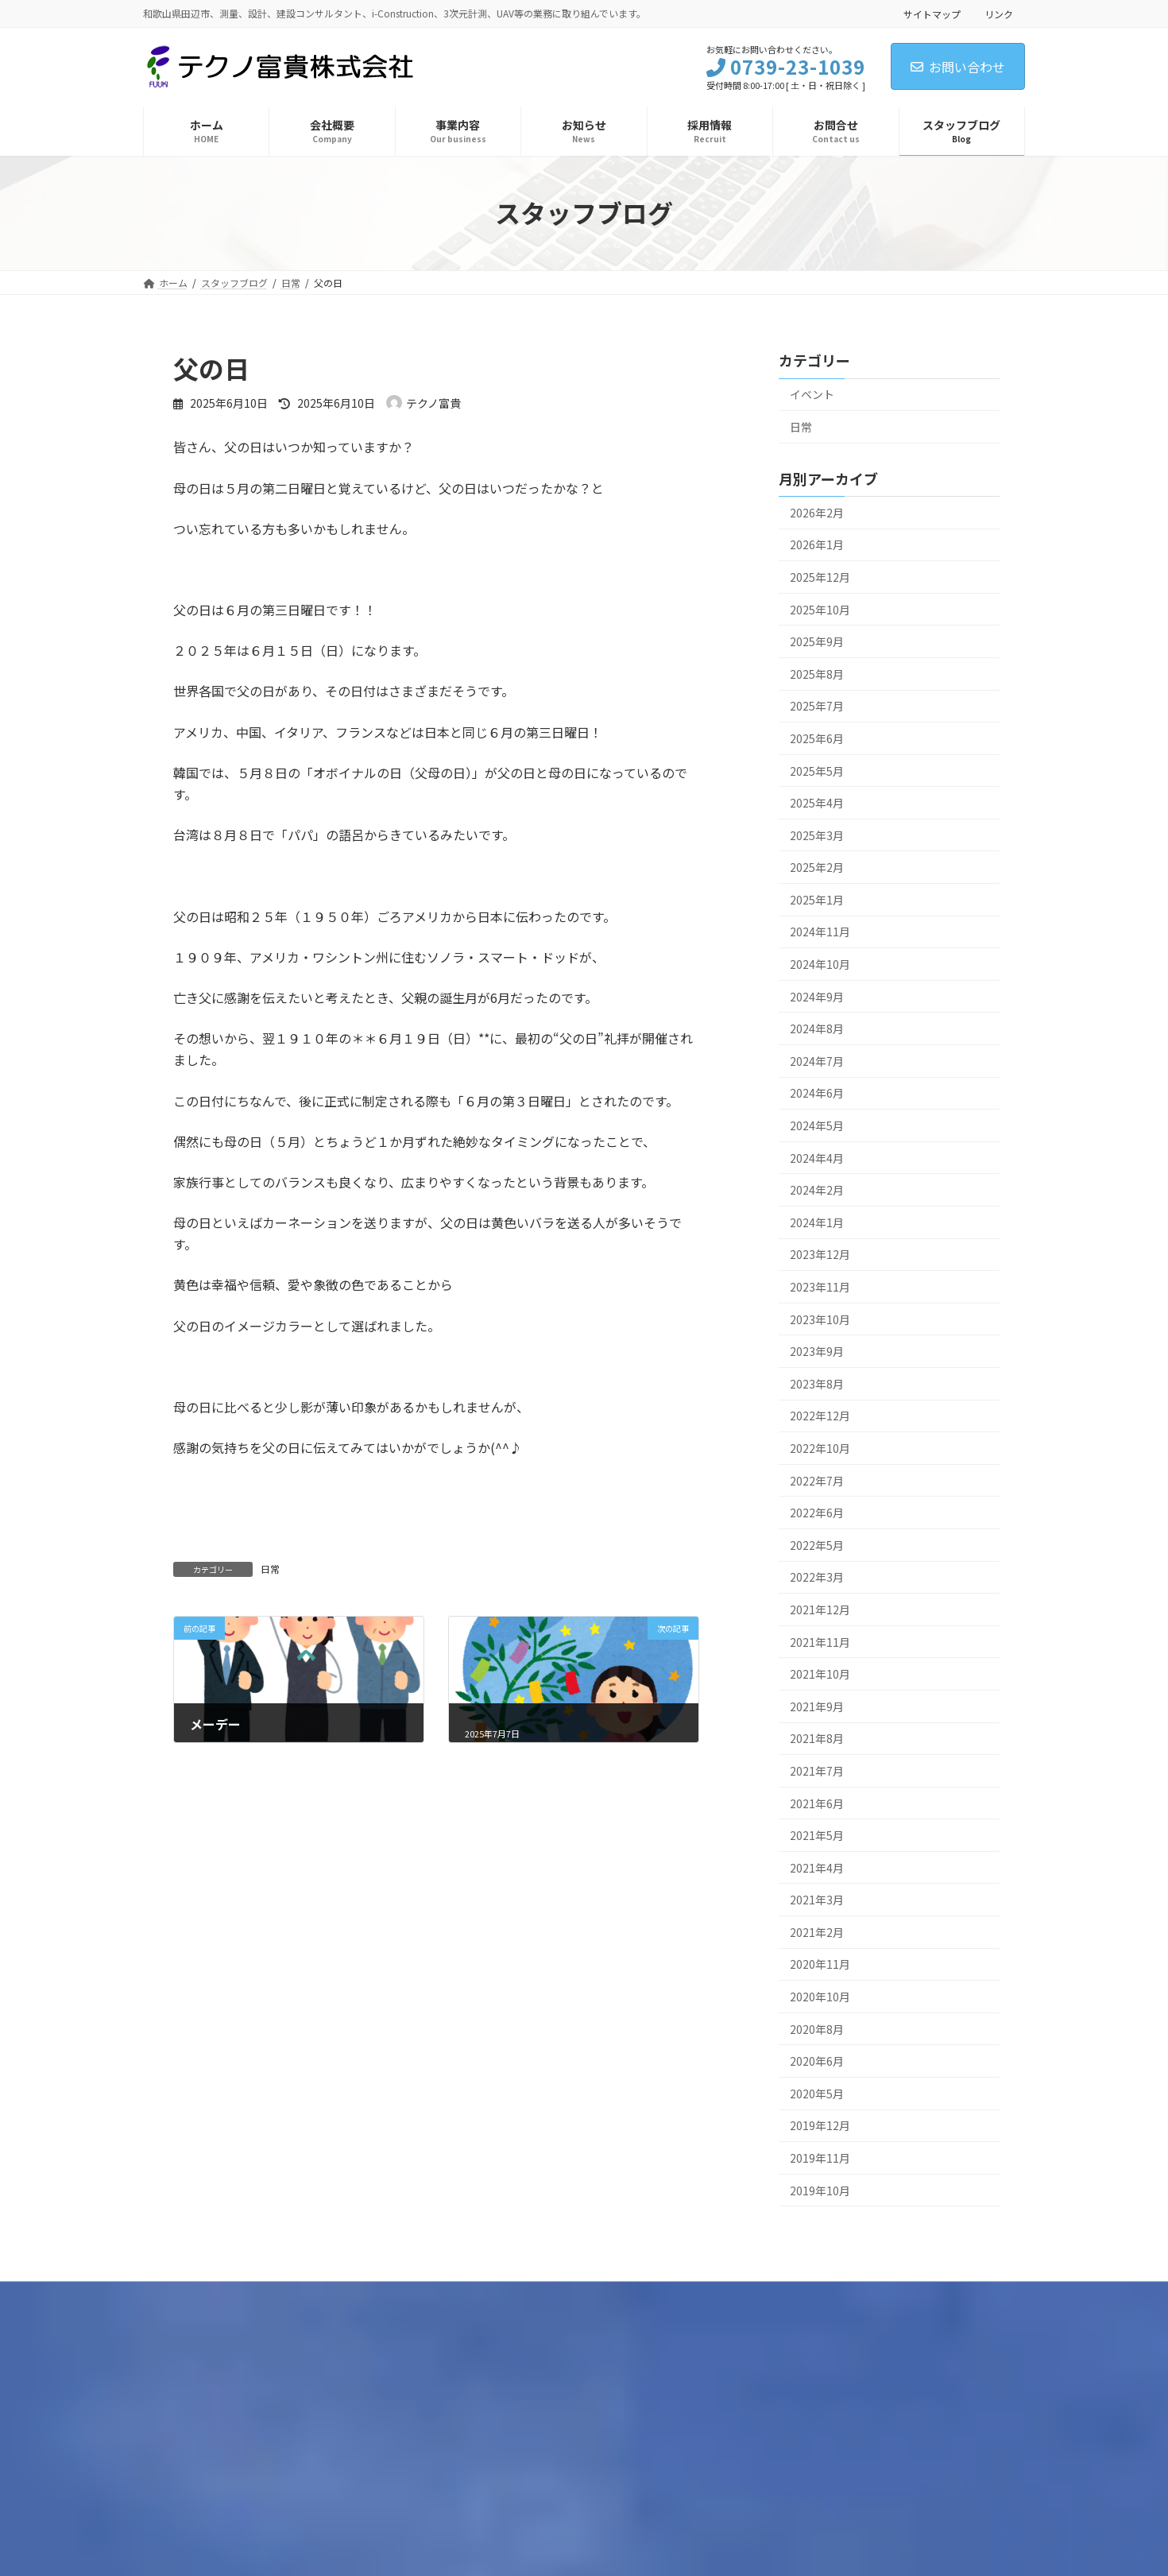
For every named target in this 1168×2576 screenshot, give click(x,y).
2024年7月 (817, 1060)
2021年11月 (820, 1641)
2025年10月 (820, 609)
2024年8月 (817, 1028)
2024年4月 (817, 1157)
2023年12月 (820, 1254)
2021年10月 (820, 1674)
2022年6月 (817, 1512)
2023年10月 (820, 1319)
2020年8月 (817, 2028)
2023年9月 (817, 1351)
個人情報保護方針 (196, 2296)
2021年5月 (817, 1835)
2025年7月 (817, 706)
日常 (270, 1568)
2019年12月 (820, 2125)
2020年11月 (820, 1964)
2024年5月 (817, 1125)
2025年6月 (817, 738)
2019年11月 (820, 2158)
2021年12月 (820, 1609)
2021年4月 (817, 1867)
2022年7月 (817, 1480)
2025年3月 (817, 835)
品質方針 (285, 2296)
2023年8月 (817, 1383)
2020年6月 (817, 2061)
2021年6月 (817, 1803)
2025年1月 (817, 899)
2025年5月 (817, 770)
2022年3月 (817, 1577)
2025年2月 (817, 867)
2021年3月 (817, 1900)
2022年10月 (820, 1448)
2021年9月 (817, 1706)
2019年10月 (820, 2190)
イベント (812, 394)
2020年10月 (820, 1997)
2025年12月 (820, 577)
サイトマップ (932, 14)
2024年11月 (820, 931)
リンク (998, 14)
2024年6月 (817, 1093)
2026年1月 (817, 544)
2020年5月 (817, 2093)
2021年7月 (817, 1770)
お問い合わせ (958, 66)
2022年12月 (820, 1416)
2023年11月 (820, 1287)
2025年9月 (817, 641)
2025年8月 (817, 673)
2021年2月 (817, 1931)
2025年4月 (817, 803)
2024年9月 (817, 996)
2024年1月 (817, 1222)
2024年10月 (820, 964)
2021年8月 (817, 1738)
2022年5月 (817, 1544)
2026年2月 (817, 512)
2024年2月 (817, 1190)
